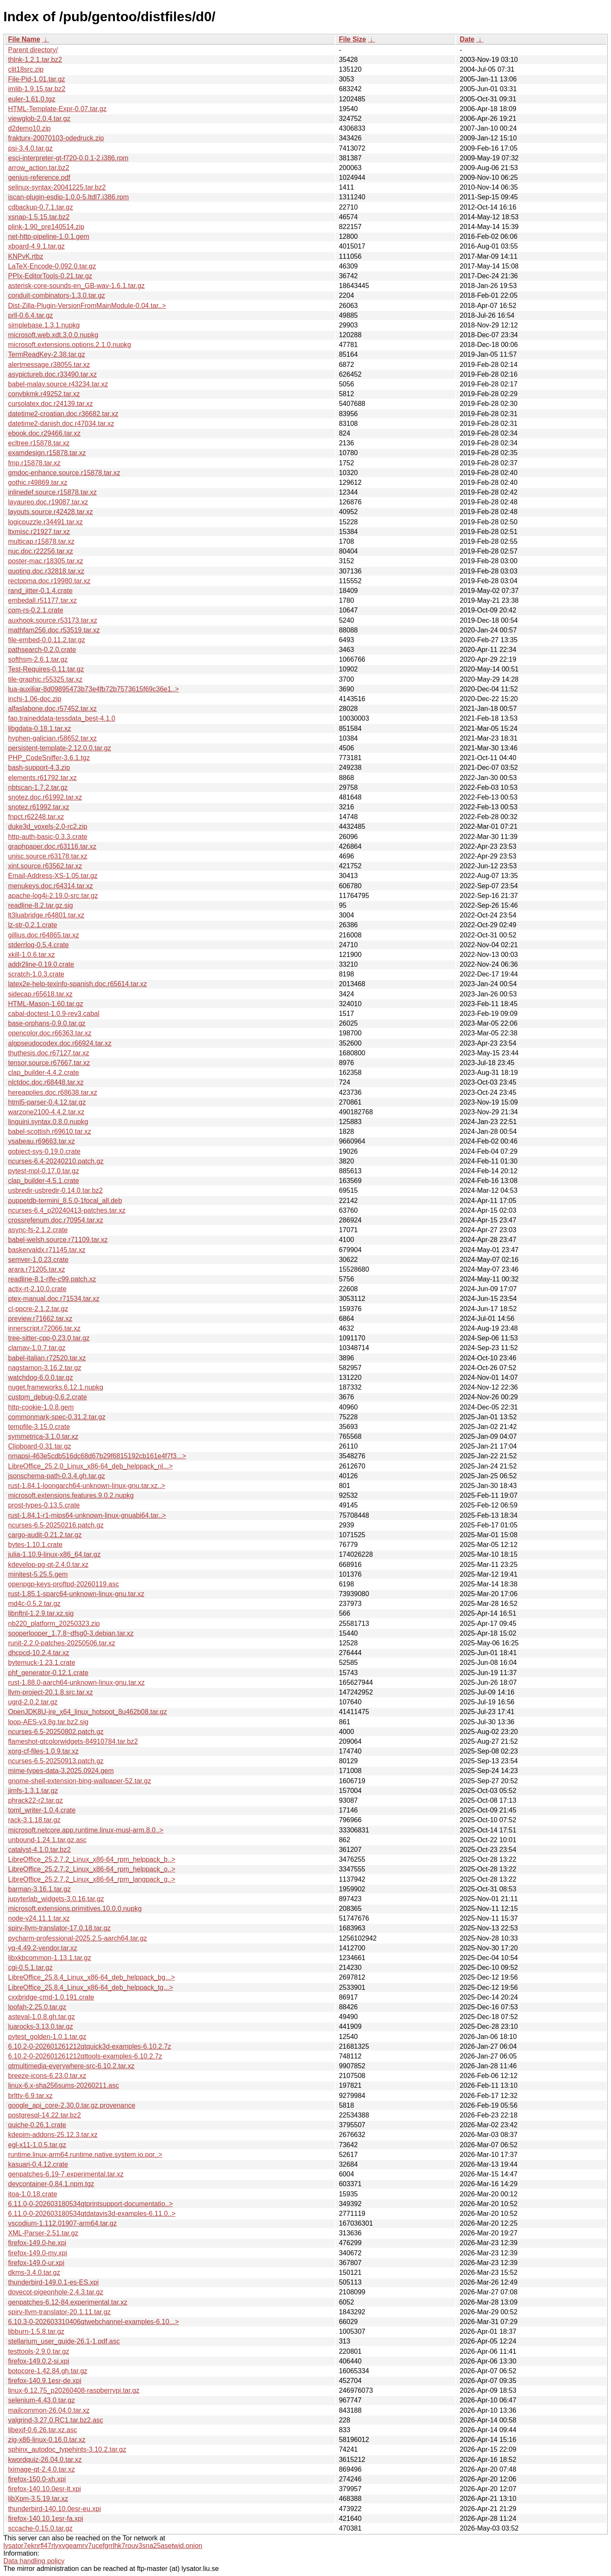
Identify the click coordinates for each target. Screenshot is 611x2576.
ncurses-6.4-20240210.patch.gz (56, 1161)
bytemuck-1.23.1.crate (41, 1662)
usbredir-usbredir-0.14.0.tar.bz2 (55, 1190)
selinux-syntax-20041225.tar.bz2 (57, 187)
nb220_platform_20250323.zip (54, 1623)
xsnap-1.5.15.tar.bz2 (39, 217)
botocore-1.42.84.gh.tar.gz (47, 2371)
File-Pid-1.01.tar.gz (36, 79)
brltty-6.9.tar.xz (30, 2095)
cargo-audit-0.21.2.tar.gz (44, 1534)
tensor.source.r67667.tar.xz (49, 1062)
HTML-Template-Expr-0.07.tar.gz (57, 108)
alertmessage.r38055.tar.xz (49, 364)
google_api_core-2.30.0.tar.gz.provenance (71, 2105)
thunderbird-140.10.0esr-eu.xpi (54, 2508)
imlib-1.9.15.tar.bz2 (36, 88)
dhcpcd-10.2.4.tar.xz (38, 1652)
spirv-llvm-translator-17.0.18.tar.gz (59, 1928)
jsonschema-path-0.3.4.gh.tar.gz (56, 1476)
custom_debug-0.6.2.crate (47, 1397)
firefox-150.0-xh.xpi (37, 2479)
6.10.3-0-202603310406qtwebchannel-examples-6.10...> (93, 2321)
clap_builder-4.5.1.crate (43, 1180)
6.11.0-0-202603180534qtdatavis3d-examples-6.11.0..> (92, 2213)
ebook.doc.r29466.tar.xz (44, 433)
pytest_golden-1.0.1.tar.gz (47, 2036)
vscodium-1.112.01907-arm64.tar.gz (62, 2223)
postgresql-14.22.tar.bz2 (44, 2115)
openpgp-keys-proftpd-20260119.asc (63, 1584)
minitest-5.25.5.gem (38, 1574)
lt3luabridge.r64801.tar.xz (46, 915)
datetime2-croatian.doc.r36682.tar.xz (63, 413)
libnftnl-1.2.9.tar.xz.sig (41, 1613)
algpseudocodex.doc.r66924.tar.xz (60, 1043)
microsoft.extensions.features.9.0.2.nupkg (71, 1495)
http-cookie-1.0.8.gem (41, 1407)
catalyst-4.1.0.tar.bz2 (39, 1849)
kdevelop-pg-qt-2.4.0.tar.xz (48, 1564)
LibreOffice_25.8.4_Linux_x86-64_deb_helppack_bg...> (91, 1977)
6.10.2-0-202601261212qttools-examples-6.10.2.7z (85, 2056)
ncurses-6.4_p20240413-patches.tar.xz (67, 1210)
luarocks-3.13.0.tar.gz (40, 2026)
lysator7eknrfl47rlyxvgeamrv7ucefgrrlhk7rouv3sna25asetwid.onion (102, 2545)
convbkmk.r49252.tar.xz (44, 393)
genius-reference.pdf (39, 177)
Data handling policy (33, 2561)
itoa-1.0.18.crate (32, 2194)
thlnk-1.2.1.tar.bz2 (35, 59)
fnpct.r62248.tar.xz (36, 816)
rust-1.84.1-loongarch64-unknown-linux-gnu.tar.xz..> (86, 1485)
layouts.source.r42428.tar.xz (50, 511)
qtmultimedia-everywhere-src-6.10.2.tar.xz (71, 2066)
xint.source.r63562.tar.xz (45, 866)
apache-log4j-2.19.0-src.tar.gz (53, 895)
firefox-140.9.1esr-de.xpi (44, 2380)
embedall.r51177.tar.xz (42, 600)
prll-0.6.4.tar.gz (30, 315)
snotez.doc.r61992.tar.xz (45, 797)
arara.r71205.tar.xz (36, 1269)
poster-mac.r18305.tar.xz (45, 561)
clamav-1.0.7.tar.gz (36, 1347)
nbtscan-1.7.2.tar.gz (38, 787)
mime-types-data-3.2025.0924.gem (61, 1770)
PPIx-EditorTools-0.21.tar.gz (50, 276)
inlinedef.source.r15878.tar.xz (52, 492)
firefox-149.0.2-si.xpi (38, 2361)
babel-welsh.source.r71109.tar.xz (58, 1239)
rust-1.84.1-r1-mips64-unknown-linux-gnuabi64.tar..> (87, 1515)
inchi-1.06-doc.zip (34, 698)
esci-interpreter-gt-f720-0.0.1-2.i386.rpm (68, 158)
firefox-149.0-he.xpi (37, 2242)
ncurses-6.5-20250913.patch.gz (56, 1761)
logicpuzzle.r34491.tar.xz (45, 522)
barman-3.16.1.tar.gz (39, 1889)
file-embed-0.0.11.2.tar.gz (46, 639)
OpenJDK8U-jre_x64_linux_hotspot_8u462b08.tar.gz (87, 1711)
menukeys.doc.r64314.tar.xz (50, 885)
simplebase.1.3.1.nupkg (44, 325)
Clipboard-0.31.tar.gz (39, 1446)
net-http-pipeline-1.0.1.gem (48, 236)
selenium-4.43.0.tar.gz (41, 2400)
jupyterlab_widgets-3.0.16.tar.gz (56, 1898)
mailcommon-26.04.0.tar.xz (49, 2410)
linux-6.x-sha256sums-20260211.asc (63, 2085)
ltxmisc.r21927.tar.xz (39, 531)
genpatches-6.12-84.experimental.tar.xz (67, 2302)
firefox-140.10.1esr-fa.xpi (45, 2518)
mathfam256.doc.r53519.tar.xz (54, 630)
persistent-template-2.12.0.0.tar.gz (59, 748)
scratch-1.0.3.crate (36, 974)
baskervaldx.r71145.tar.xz (46, 1249)
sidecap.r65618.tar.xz (40, 994)
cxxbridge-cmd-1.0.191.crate (51, 1997)
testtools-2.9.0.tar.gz (38, 2351)
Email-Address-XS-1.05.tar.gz (53, 875)
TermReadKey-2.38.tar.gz (46, 354)
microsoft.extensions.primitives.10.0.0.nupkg (75, 1908)
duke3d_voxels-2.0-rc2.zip (47, 826)
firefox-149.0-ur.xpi (36, 2262)
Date (467, 39)
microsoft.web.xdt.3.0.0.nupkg (53, 334)
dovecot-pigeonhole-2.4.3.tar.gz (55, 2292)
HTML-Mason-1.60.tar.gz (45, 1003)
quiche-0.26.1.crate (37, 2124)
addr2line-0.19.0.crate (41, 964)
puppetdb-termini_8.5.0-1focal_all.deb (65, 1200)
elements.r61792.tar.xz (42, 777)
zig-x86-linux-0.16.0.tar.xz (46, 2439)
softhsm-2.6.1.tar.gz (38, 659)
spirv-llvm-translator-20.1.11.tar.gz (59, 2312)
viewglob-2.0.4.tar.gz (39, 118)
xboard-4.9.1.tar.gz (36, 246)
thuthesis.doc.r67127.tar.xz (48, 1053)
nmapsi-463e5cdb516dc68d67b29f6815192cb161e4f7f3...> (97, 1456)
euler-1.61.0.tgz (31, 99)
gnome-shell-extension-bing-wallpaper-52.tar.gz (79, 1780)
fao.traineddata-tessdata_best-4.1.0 (61, 718)
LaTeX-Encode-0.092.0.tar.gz (52, 266)
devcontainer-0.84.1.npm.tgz (51, 2183)
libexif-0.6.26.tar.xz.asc (42, 2429)
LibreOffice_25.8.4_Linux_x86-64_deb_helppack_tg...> (90, 1987)
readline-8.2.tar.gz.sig (40, 905)
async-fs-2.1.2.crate (38, 1229)
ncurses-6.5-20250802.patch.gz (56, 1731)
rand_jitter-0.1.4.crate (40, 590)
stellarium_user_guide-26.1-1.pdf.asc (64, 2341)
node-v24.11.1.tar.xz (39, 1918)
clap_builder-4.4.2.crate (43, 1072)
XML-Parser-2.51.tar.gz (43, 2233)
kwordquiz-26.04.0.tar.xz (44, 2459)
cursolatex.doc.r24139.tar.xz (50, 403)
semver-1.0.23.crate (38, 1259)
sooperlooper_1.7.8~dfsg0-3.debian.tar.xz (71, 1633)
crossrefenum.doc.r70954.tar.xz (55, 1220)
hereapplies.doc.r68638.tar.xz (52, 1092)
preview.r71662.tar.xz (40, 1318)
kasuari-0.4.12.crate (38, 2164)
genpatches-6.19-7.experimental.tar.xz (65, 2174)
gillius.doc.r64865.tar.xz (43, 935)
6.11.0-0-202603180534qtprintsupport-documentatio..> (90, 2203)
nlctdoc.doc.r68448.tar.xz (46, 1082)
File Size (352, 39)
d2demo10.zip (29, 128)
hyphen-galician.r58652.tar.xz (52, 738)
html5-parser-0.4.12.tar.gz (47, 1102)
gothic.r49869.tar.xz (37, 482)
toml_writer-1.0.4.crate (42, 1810)
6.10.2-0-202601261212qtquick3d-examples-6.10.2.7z (89, 2046)
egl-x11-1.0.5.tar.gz (37, 2144)
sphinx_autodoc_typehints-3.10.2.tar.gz (67, 2449)
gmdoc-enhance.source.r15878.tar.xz (64, 472)
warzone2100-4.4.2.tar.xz (46, 1112)
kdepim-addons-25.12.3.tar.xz (53, 2134)
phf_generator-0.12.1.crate (48, 1672)
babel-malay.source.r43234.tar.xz (58, 384)
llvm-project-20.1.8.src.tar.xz (50, 1692)
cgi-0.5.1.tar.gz (30, 1967)
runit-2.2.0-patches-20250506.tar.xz (61, 1643)
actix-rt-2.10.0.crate (37, 1288)
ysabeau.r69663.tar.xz (41, 1141)
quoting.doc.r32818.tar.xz (46, 571)
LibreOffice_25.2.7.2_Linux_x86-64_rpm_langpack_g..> (91, 1879)
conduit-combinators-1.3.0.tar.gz (56, 295)
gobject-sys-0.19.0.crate (44, 1151)
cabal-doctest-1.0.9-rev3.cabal (53, 1013)
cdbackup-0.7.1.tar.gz (40, 207)
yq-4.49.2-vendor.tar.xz (42, 1948)
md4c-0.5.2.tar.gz (34, 1603)
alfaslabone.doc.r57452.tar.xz (52, 708)
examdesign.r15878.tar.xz (47, 452)
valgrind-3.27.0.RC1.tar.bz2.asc (55, 2420)
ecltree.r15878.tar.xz (39, 443)
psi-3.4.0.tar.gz (30, 148)
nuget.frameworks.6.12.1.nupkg (55, 1387)
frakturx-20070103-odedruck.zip (56, 138)
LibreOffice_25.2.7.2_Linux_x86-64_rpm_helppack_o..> (91, 1869)
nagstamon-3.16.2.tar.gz (44, 1367)
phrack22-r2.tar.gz (35, 1800)
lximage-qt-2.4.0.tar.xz (41, 2469)
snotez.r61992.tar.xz (38, 807)
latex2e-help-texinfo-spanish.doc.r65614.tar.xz (77, 983)
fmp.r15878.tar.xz (34, 463)
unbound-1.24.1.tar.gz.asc (47, 1839)
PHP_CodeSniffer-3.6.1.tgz (49, 757)
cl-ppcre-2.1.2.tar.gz (38, 1308)
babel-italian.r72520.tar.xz (47, 1358)
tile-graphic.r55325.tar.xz (45, 679)
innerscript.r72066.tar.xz (44, 1328)
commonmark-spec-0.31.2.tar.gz (56, 1417)
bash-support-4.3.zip (39, 767)
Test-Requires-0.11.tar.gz (46, 669)
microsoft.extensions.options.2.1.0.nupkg (69, 344)
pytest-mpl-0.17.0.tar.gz (43, 1171)
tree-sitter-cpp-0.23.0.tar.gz (49, 1338)
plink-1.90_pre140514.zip (46, 226)
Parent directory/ (33, 49)
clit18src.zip (26, 69)
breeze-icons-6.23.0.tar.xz (47, 2075)
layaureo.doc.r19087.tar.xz (48, 502)
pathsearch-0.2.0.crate (42, 649)
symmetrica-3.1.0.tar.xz (43, 1436)
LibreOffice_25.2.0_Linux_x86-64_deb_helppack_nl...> (90, 1466)
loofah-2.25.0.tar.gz (37, 2007)
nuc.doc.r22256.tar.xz (40, 551)
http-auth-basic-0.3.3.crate (47, 836)
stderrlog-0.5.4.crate (38, 944)
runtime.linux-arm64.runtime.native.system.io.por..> (85, 2154)
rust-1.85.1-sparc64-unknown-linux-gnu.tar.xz (76, 1593)
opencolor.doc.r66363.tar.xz (50, 1033)
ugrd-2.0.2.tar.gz (33, 1702)
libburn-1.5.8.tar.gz (36, 2331)
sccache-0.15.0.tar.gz (40, 2528)
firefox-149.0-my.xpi (37, 2253)
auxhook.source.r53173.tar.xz (52, 620)
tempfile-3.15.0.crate (39, 1426)
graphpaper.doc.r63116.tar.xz (52, 846)
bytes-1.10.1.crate (35, 1544)
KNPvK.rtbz (25, 256)
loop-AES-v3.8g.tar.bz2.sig (48, 1722)
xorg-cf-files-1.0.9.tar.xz (43, 1751)
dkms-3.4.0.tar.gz (34, 2272)
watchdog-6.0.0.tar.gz (40, 1377)
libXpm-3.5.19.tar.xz (38, 2498)
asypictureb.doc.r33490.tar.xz (52, 374)
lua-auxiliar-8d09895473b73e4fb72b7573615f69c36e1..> (93, 689)
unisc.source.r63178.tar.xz (47, 856)
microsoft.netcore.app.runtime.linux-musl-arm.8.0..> (85, 1830)
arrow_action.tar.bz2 (38, 167)
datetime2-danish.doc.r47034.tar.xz (61, 423)
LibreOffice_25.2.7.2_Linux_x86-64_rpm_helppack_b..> (91, 1859)
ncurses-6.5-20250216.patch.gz (56, 1525)
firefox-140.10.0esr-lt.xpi (44, 2488)
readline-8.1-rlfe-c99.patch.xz (52, 1279)
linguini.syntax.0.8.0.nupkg (48, 1121)
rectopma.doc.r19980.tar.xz (49, 581)
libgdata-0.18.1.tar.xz (39, 728)
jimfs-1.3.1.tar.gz (33, 1790)
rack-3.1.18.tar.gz (34, 1820)
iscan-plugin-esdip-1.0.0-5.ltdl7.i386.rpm (68, 197)
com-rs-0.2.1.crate (35, 610)
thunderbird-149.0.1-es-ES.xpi (53, 2282)
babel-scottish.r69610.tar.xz (49, 1131)
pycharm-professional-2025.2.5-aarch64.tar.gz (77, 1938)
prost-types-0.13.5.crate (44, 1505)
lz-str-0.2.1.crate (32, 925)
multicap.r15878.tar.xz (41, 541)
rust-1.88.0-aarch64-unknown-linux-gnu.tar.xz (76, 1682)
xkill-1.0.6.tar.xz (31, 954)
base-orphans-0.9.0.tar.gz (46, 1023)
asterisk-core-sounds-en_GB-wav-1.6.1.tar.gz (76, 285)
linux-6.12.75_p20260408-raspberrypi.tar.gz (74, 2390)
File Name (24, 39)
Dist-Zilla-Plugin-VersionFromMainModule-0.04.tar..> (87, 305)
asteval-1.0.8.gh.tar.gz (41, 2016)
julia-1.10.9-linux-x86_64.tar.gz (54, 1554)
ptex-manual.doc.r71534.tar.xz (53, 1298)
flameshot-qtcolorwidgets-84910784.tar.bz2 (73, 1741)
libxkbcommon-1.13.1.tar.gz (49, 1957)
